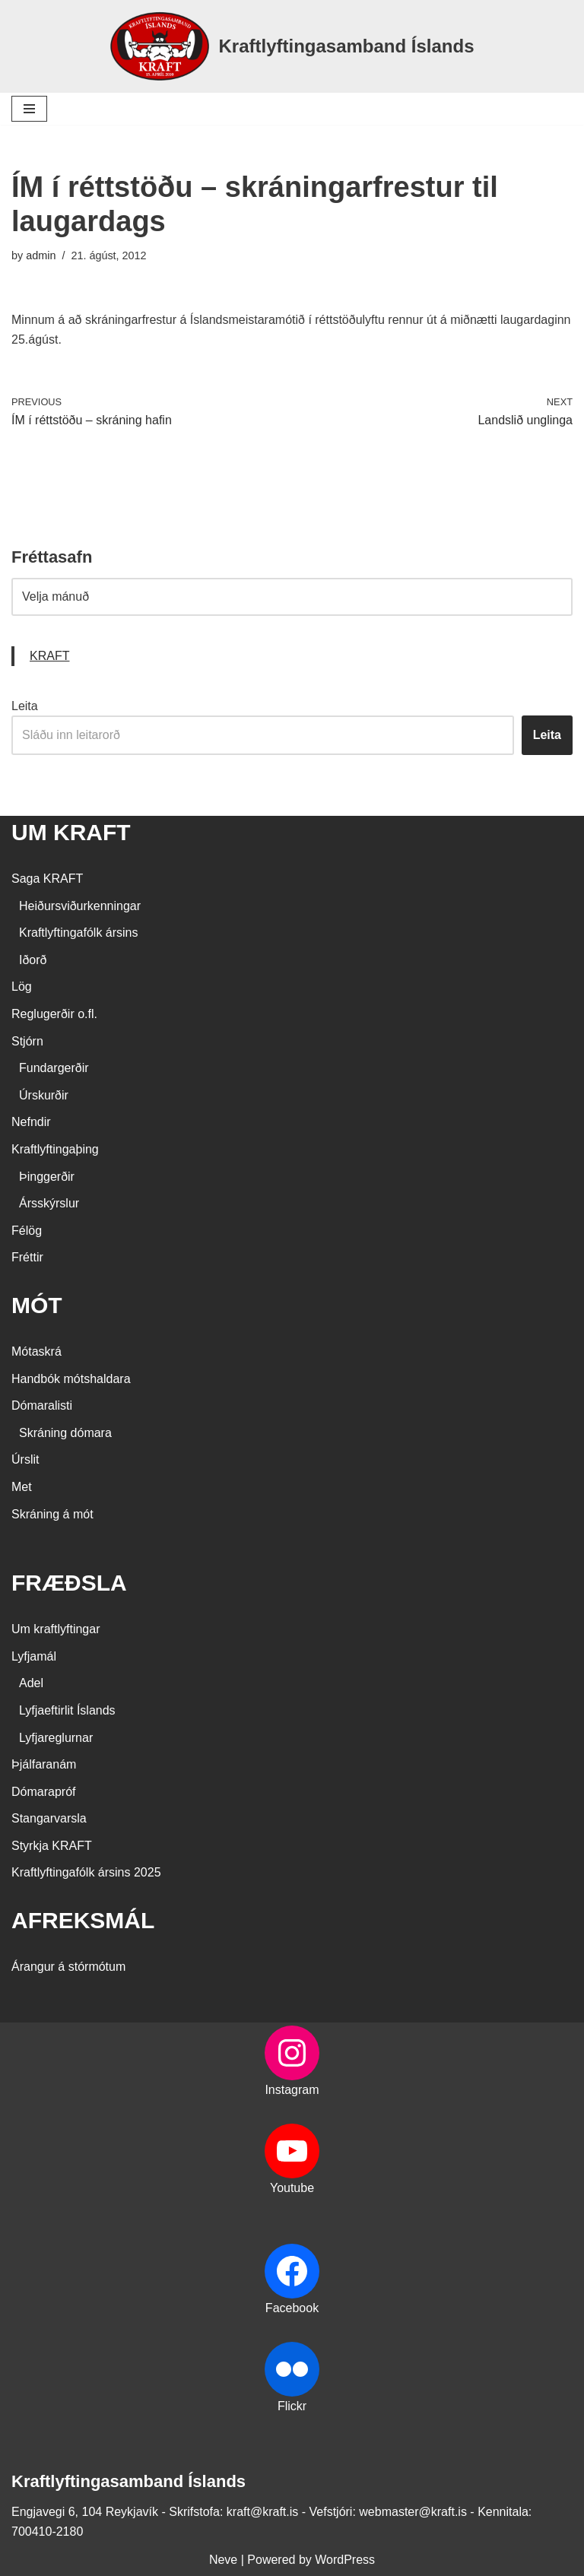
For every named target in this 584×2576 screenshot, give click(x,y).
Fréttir (27, 1257)
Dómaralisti (41, 1405)
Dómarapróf (43, 1791)
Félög (26, 1230)
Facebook (292, 2308)
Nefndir (31, 1121)
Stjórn (27, 1041)
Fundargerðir (54, 1067)
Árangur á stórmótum (68, 1966)
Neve (223, 2559)
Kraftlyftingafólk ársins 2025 (86, 1872)
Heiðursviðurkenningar (80, 905)
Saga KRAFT (47, 878)
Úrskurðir (43, 1095)
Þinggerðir (47, 1176)
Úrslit (25, 1459)
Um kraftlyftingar (55, 1629)
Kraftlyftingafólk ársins (78, 932)
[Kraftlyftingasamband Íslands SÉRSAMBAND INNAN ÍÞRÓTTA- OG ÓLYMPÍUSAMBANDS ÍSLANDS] (292, 46)
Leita (24, 706)
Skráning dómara (65, 1432)
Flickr (292, 2406)
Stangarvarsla (49, 1818)
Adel (31, 1683)
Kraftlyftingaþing (55, 1149)
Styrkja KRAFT (51, 1845)
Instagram (292, 2089)
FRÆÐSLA (69, 1582)
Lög (21, 986)
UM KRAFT (71, 832)
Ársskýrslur (49, 1203)
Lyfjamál (33, 1656)
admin (41, 255)
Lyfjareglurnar (56, 1737)
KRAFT (49, 655)
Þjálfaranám (43, 1764)
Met (21, 1486)
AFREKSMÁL (82, 1920)
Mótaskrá (36, 1351)
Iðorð (32, 959)
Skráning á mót (52, 1514)
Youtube (292, 2187)
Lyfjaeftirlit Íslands (67, 1710)
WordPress (345, 2559)
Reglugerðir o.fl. (54, 1013)
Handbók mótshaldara (71, 1378)
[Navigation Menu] (29, 109)
